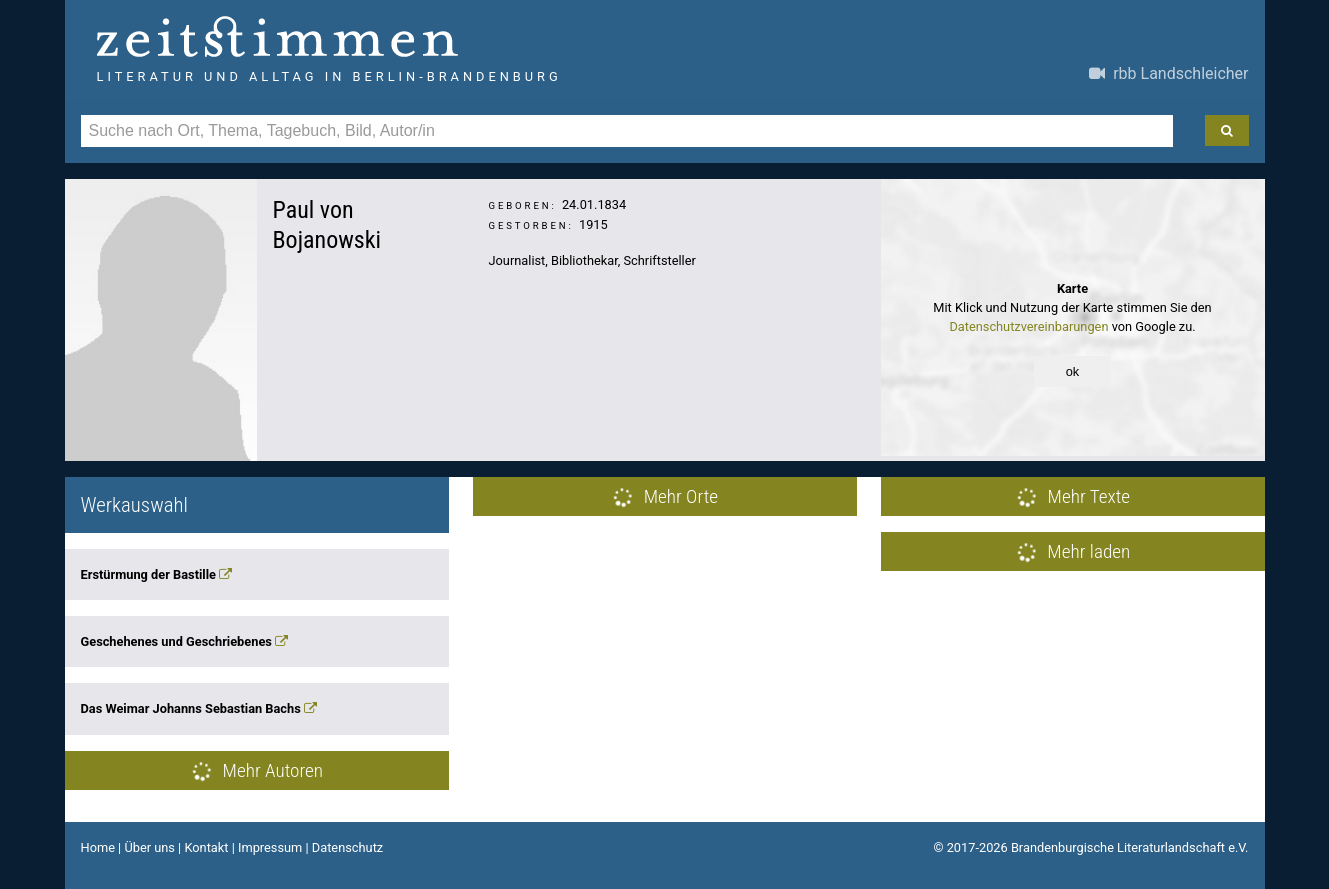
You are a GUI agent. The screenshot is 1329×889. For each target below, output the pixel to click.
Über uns (149, 847)
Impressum (270, 847)
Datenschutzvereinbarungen (1028, 326)
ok (1073, 371)
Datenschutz (347, 847)
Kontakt (206, 847)
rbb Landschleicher (1168, 73)
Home (98, 847)
